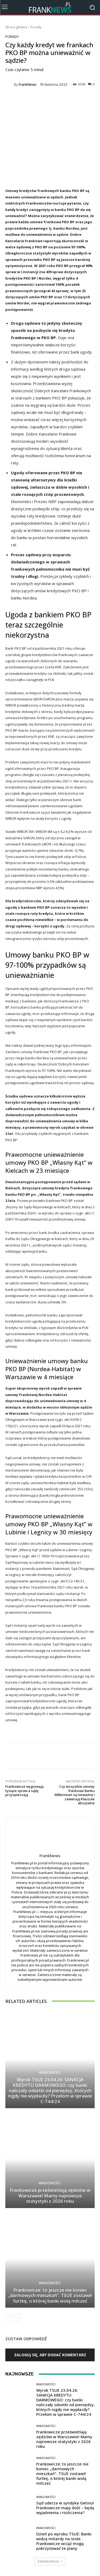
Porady (35, 27)
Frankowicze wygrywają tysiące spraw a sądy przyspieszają (24, 1790)
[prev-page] (8, 2317)
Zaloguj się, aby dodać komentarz (50, 2354)
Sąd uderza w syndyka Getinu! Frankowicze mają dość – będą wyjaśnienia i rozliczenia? (65, 2507)
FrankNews (28, 84)
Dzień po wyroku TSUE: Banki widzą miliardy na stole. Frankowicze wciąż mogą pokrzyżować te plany (63, 2541)
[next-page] (17, 2317)
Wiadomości (49, 2072)
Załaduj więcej (50, 2561)
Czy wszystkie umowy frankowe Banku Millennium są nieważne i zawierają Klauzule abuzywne (75, 1794)
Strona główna (16, 27)
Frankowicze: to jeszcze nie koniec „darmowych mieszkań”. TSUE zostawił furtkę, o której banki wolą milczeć (50, 2295)
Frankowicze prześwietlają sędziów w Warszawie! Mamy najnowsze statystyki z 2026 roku (50, 2195)
